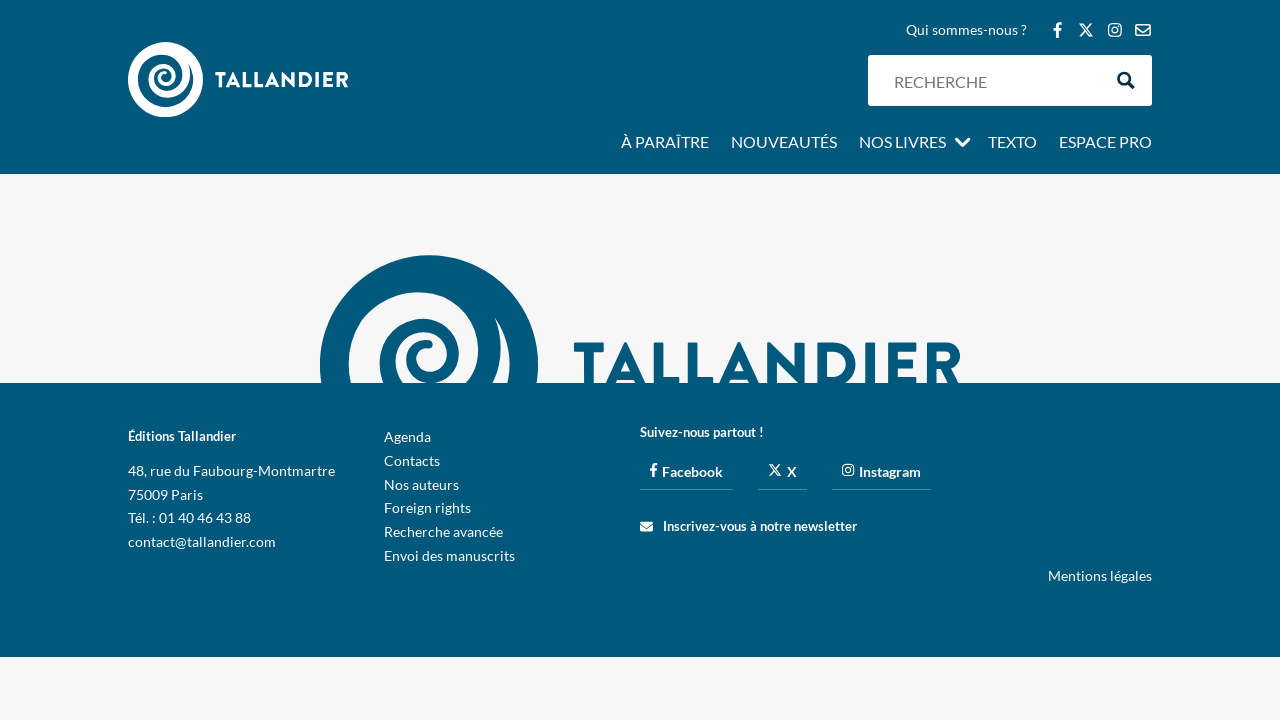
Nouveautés (784, 143)
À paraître (665, 143)
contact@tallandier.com (202, 541)
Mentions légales (1100, 575)
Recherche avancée (443, 531)
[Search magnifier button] (1126, 80)
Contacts (412, 460)
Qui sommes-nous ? (966, 30)
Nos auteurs (421, 484)
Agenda (407, 436)
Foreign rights (427, 507)
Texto (1012, 143)
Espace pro (1105, 143)
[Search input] (993, 80)
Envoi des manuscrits (449, 555)
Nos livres (902, 143)
